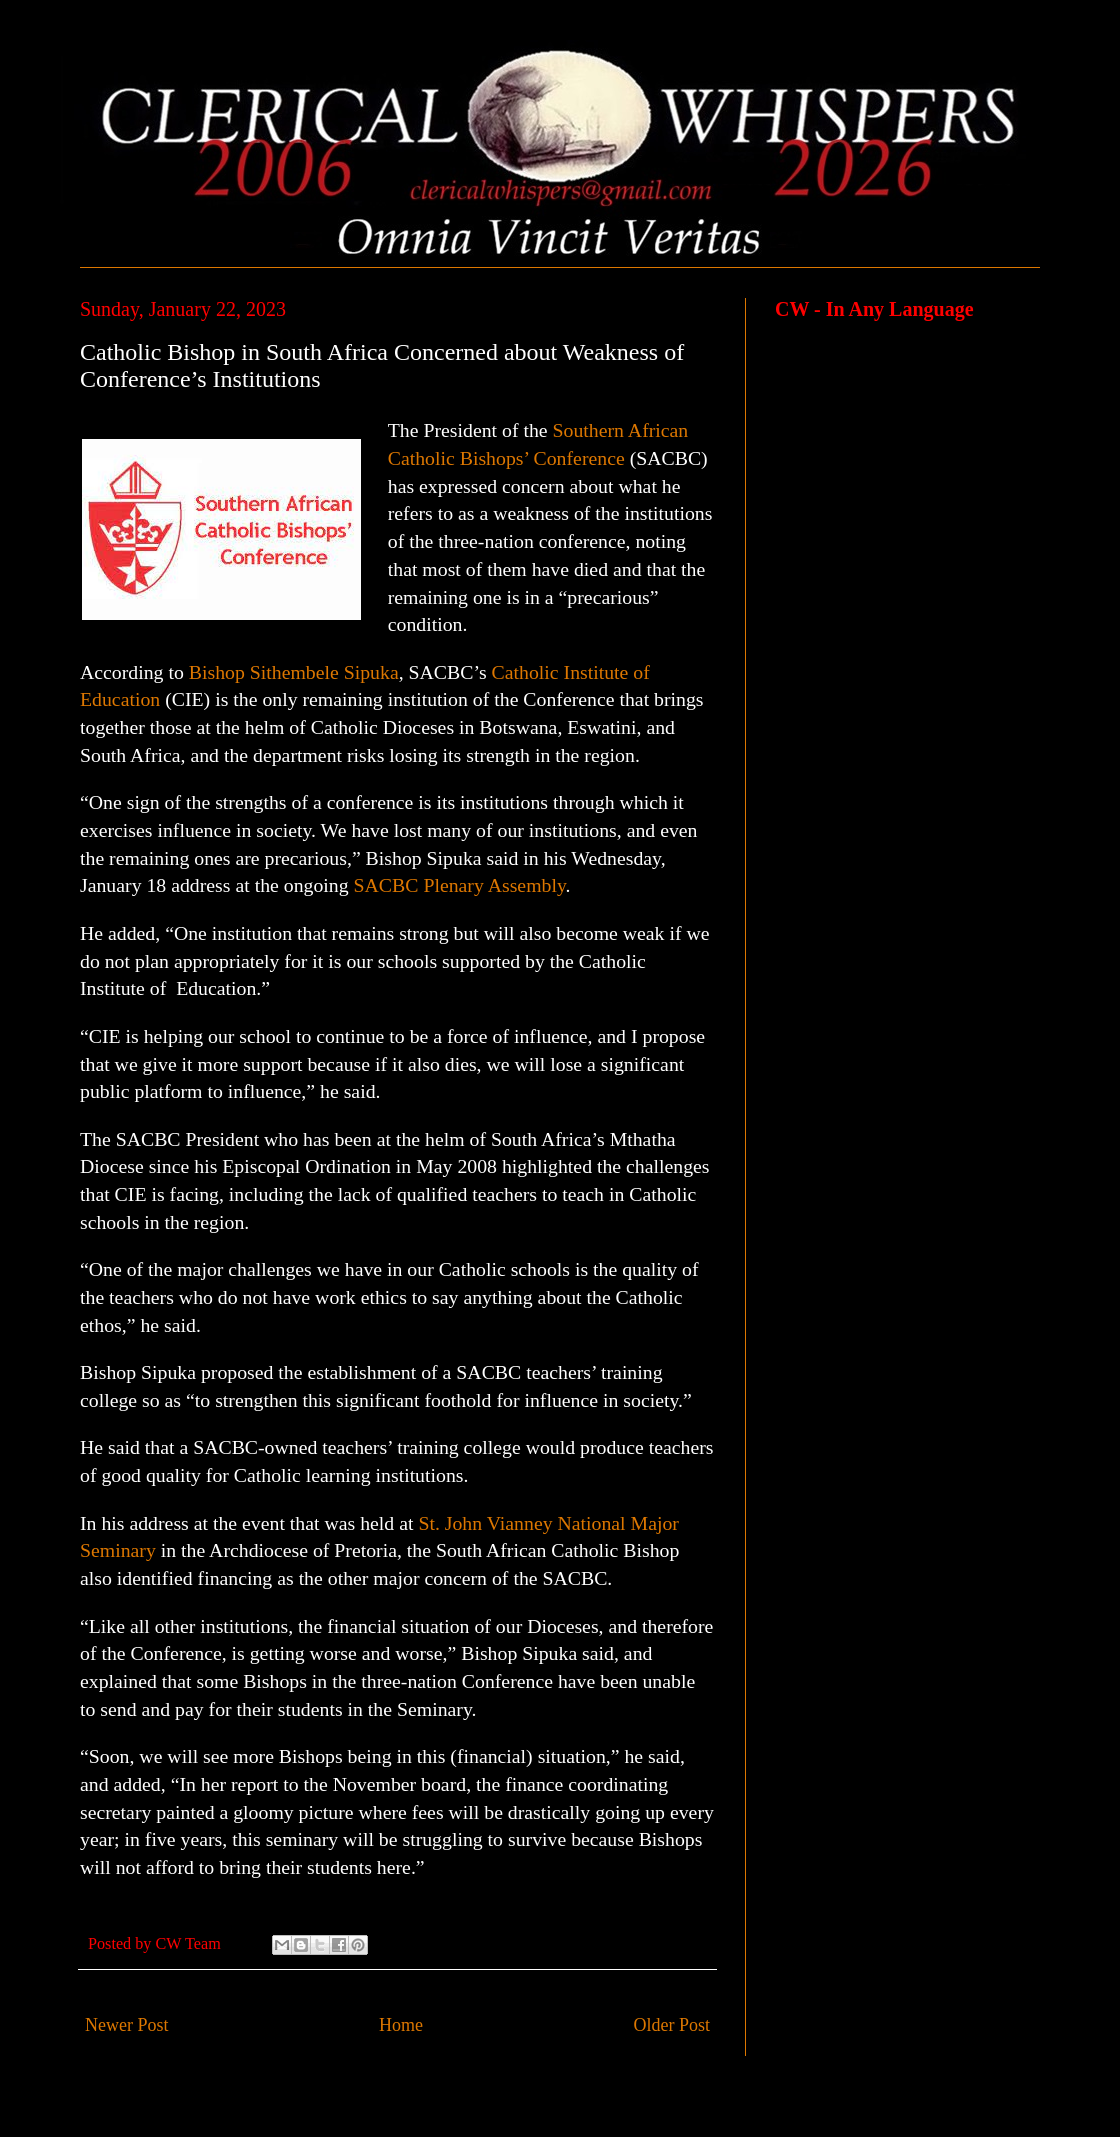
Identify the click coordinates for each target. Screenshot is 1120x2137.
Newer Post (127, 2025)
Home (401, 2025)
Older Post (672, 2025)
